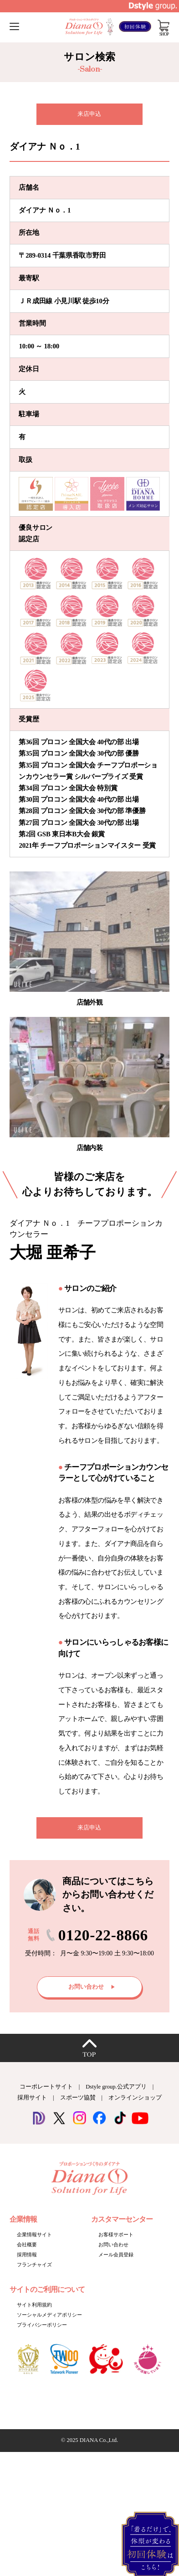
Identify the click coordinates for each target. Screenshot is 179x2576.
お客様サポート (115, 2234)
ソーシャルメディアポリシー (49, 2314)
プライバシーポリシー (42, 2324)
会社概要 (27, 2244)
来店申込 (89, 114)
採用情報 (27, 2254)
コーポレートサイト (46, 2087)
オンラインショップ (135, 2097)
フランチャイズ (34, 2264)
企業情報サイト (34, 2234)
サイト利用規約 (34, 2304)
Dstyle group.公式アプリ (116, 2087)
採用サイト (32, 2097)
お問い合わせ (113, 2244)
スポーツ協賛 (78, 2097)
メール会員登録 (115, 2254)
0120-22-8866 (103, 1935)
